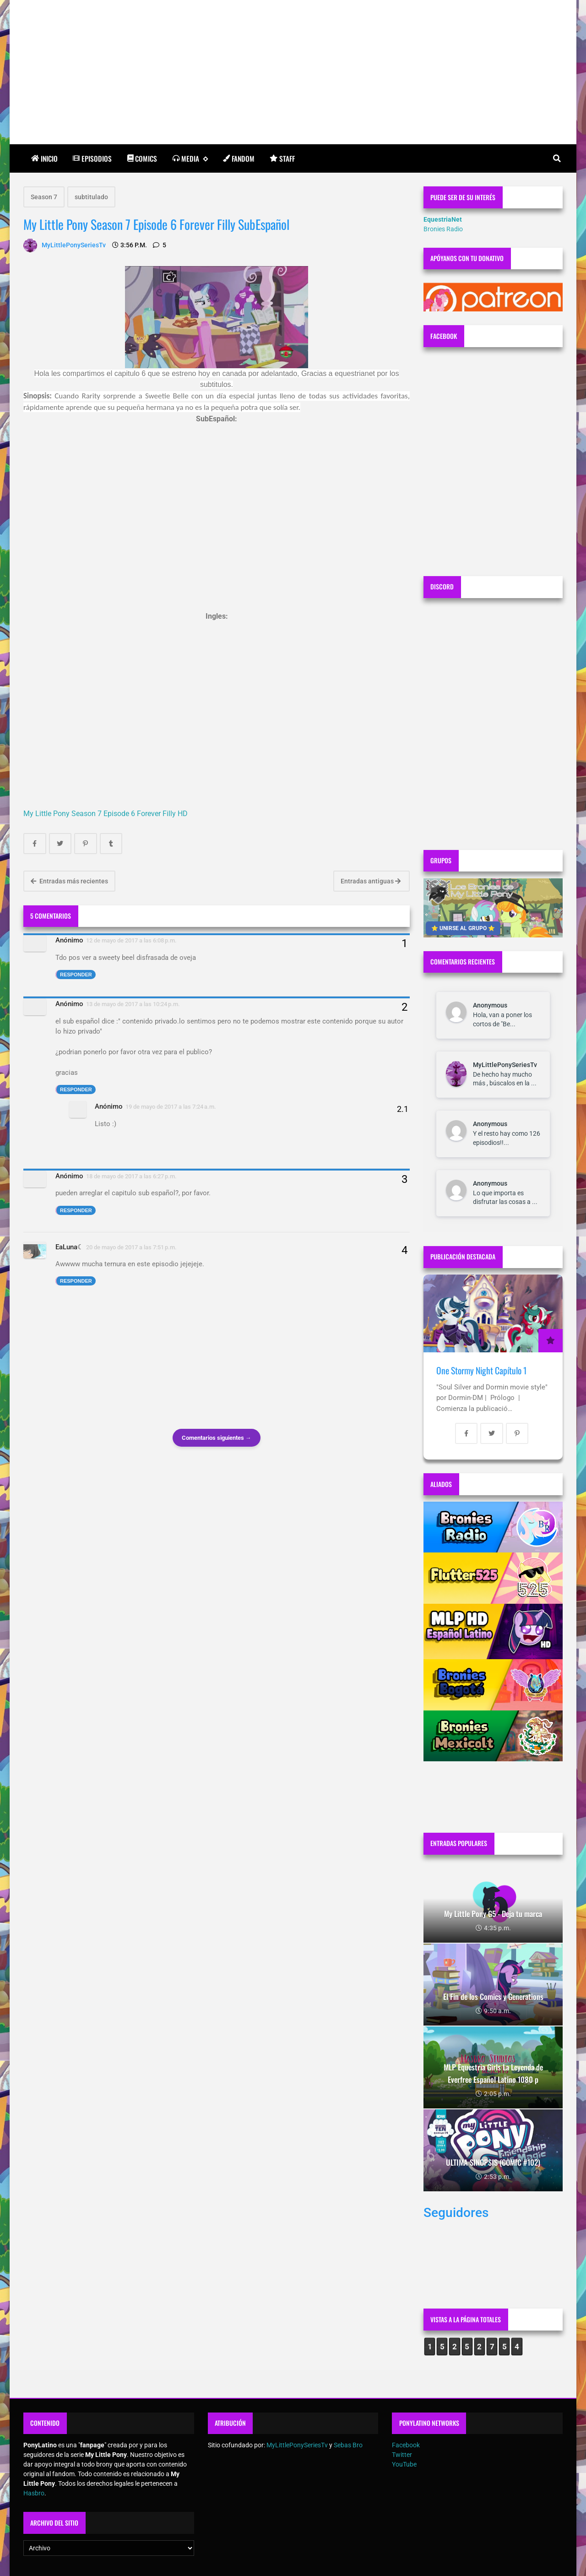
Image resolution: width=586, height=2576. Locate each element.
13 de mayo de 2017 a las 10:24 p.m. (133, 1004)
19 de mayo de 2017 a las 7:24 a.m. (170, 1106)
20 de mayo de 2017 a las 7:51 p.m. (131, 1247)
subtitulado (91, 197)
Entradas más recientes (69, 881)
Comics (142, 158)
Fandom (239, 158)
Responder (76, 974)
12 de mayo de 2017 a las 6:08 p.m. (131, 940)
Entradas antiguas (371, 881)
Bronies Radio (443, 229)
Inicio (44, 158)
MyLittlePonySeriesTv (505, 1064)
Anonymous (490, 1005)
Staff (282, 158)
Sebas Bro (348, 2445)
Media (190, 158)
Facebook (406, 2445)
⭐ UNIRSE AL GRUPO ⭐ (463, 928)
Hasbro (33, 2493)
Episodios (92, 158)
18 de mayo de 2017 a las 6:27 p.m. (131, 1176)
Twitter (402, 2454)
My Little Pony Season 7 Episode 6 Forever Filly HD (105, 813)
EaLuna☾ (69, 1247)
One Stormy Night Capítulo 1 (481, 1370)
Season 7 (44, 197)
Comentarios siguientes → (216, 1438)
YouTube (404, 2464)
